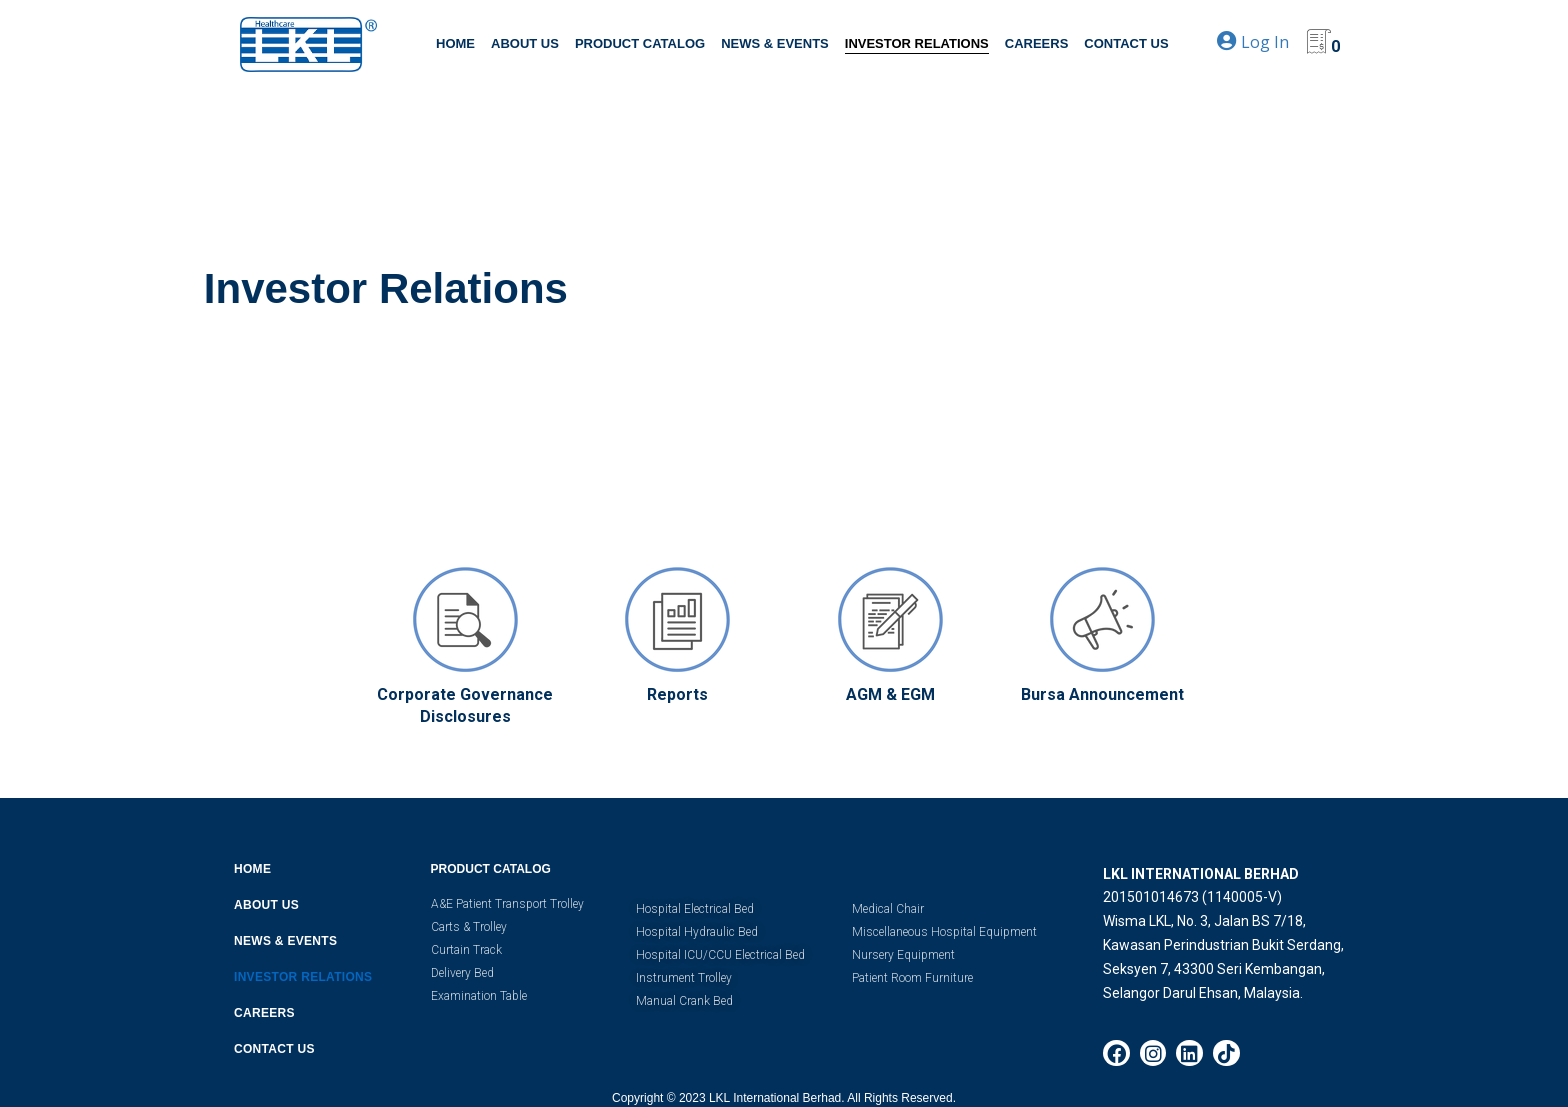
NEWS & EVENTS (775, 43)
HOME (455, 43)
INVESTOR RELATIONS (917, 43)
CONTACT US (1126, 43)
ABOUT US (525, 43)
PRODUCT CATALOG (640, 43)
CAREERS (1037, 43)
